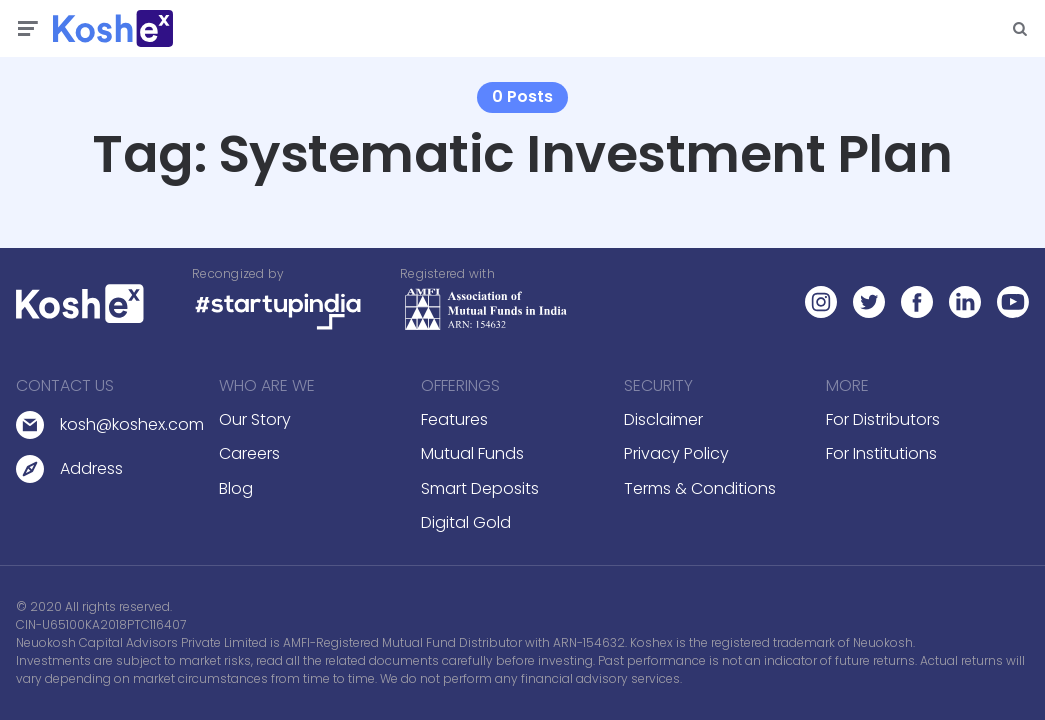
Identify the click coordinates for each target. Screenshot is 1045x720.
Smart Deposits (480, 488)
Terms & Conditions (700, 488)
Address (91, 468)
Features (454, 419)
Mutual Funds (472, 453)
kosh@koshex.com (132, 424)
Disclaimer (663, 419)
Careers (249, 453)
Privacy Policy (676, 453)
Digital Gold (466, 522)
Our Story (255, 419)
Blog (236, 488)
